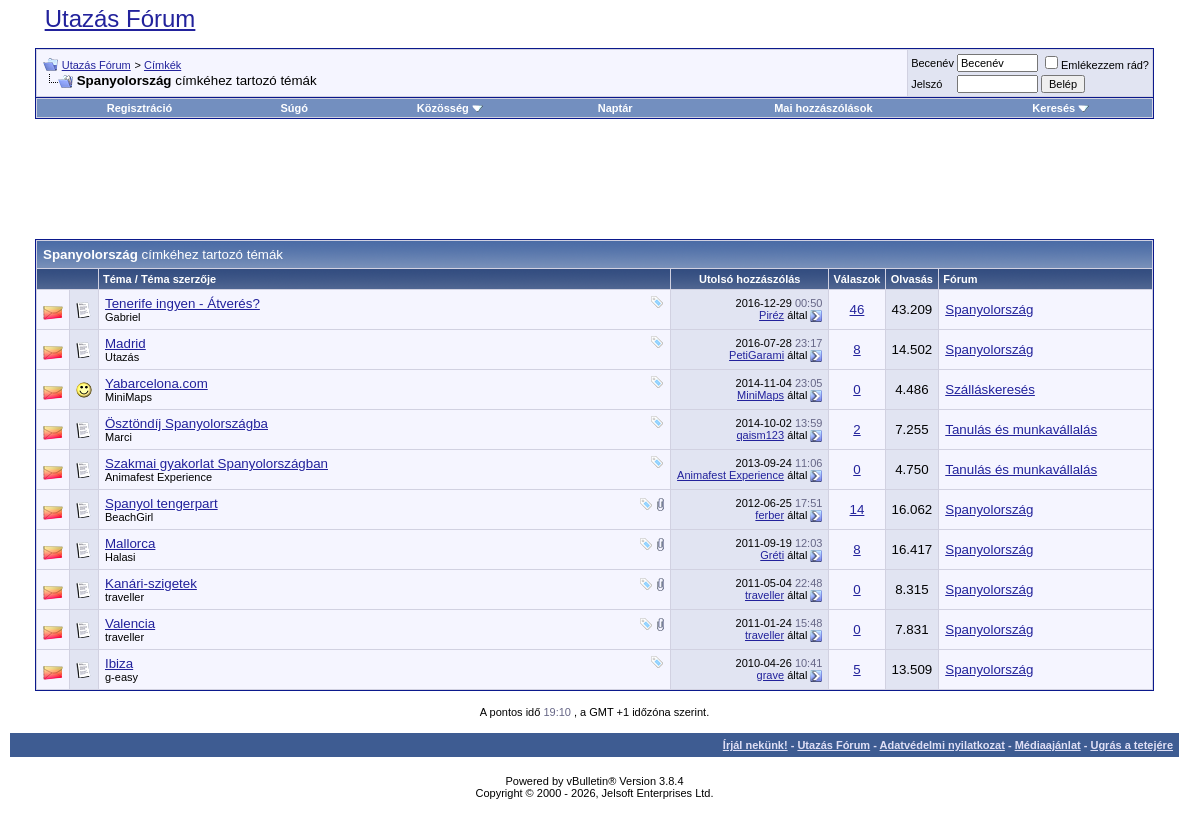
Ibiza (119, 663)
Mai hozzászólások (823, 108)
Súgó (295, 108)
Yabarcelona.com (156, 383)
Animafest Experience (158, 477)
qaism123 (760, 435)
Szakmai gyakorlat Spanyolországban (216, 463)
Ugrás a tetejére (1131, 745)
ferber (769, 515)
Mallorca (130, 543)
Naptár (615, 108)
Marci (118, 437)
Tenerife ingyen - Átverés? (182, 303)
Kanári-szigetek (151, 583)
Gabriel (122, 317)
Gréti (772, 555)
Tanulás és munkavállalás (1021, 429)
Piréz (771, 315)
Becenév (932, 63)
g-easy (121, 677)
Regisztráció (139, 108)
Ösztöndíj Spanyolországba (186, 423)
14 (857, 509)
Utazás (122, 357)
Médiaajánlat (1048, 745)
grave (771, 675)
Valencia (130, 623)
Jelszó (926, 84)
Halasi (120, 557)
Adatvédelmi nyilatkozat (942, 745)
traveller (124, 597)
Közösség (450, 108)
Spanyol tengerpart (161, 503)
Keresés (1060, 108)
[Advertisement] (595, 179)
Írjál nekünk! (755, 745)
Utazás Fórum (120, 18)
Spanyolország (989, 309)
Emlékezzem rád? (1097, 65)
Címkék (162, 65)
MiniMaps (128, 397)
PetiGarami (756, 355)
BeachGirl (129, 517)
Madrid (125, 343)
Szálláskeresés (990, 389)
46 (857, 309)
